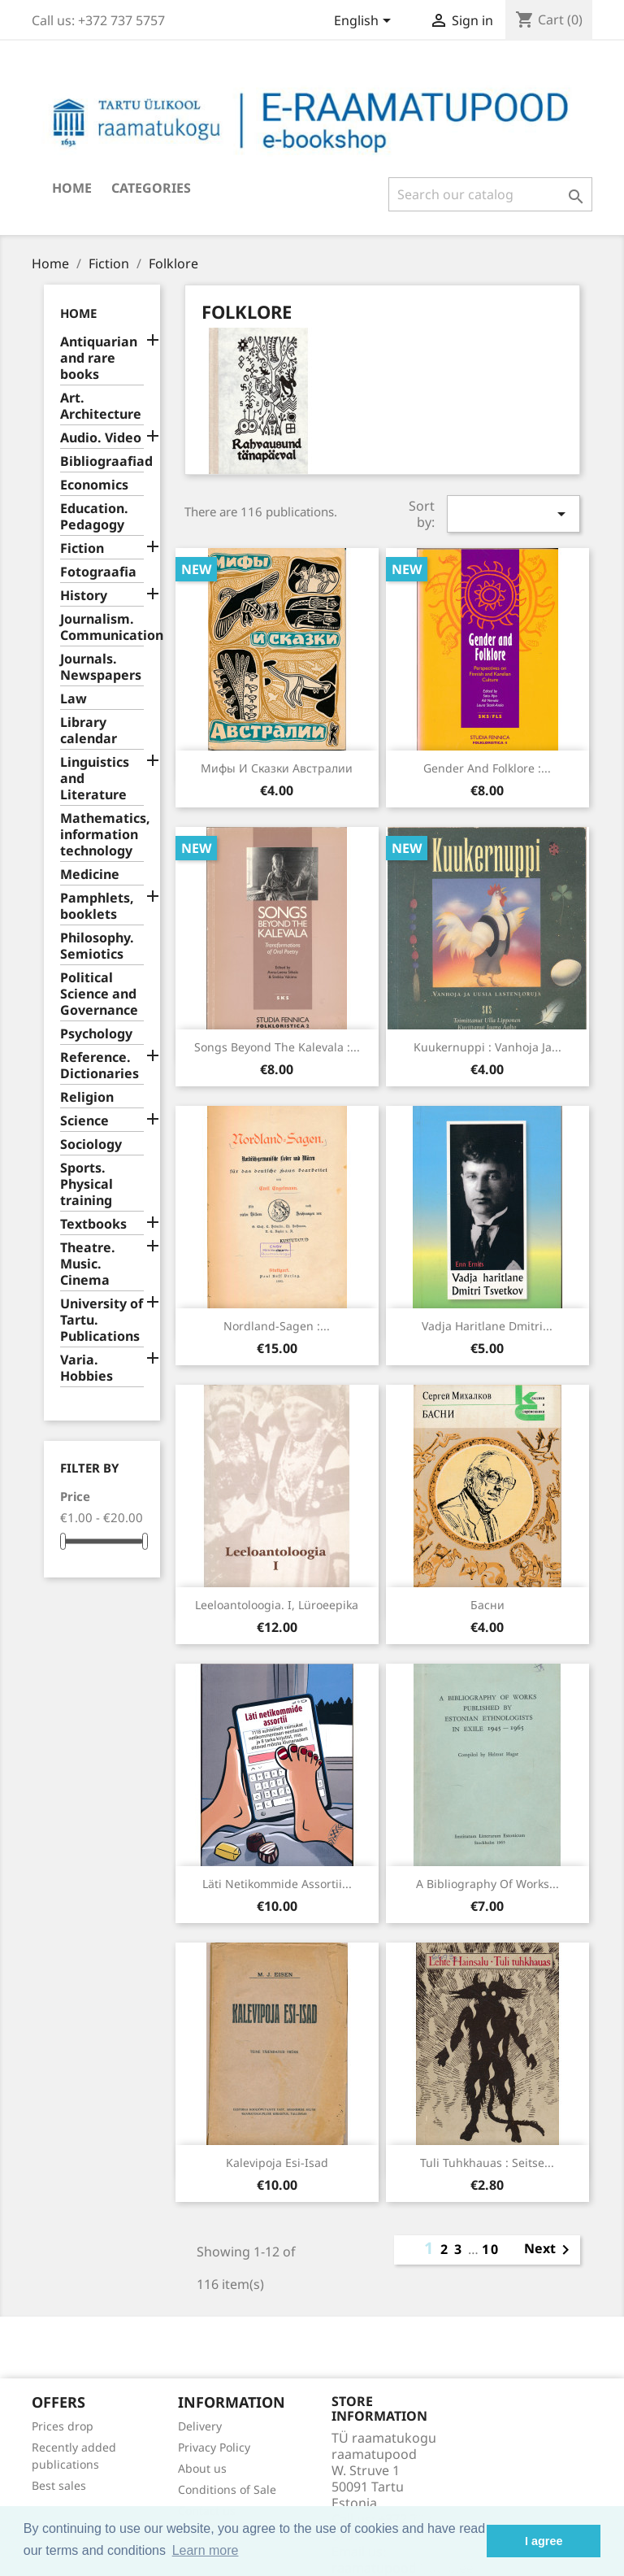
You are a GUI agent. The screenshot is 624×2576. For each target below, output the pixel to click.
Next (549, 2250)
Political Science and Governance (99, 994)
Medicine (89, 874)
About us (202, 2468)
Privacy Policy (214, 2447)
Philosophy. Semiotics (97, 946)
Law (73, 698)
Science (84, 1120)
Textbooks (93, 1224)
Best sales (59, 2485)
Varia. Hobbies (86, 1368)
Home (72, 188)
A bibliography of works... (487, 1883)
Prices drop (62, 2426)
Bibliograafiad (102, 461)
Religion (87, 1097)
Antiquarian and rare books (98, 358)
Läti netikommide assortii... (277, 1883)
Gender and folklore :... (487, 768)
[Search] (490, 194)
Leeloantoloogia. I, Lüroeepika (276, 1604)
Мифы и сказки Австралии (277, 768)
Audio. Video (100, 437)
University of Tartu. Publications (101, 1320)
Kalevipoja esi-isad (277, 2162)
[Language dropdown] (365, 22)
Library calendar (88, 730)
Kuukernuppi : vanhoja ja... (487, 1047)
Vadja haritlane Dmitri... (487, 1326)
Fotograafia (98, 572)
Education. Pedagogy (94, 516)
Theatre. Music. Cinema (87, 1264)
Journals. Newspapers (100, 667)
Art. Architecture (100, 406)
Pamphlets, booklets (97, 906)
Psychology (96, 1033)
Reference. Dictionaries (99, 1065)
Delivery (200, 2426)
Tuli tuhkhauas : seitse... (487, 2162)
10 (491, 2249)
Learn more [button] (205, 2550)
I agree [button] (543, 2541)
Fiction (82, 548)
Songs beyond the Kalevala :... (277, 1047)
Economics (94, 485)
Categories (151, 188)
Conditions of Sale (227, 2489)
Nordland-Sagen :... (276, 1326)
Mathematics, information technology (102, 834)
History (83, 595)
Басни (487, 1604)
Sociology (91, 1144)
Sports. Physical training (86, 1184)
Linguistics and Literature (94, 778)
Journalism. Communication (102, 627)
